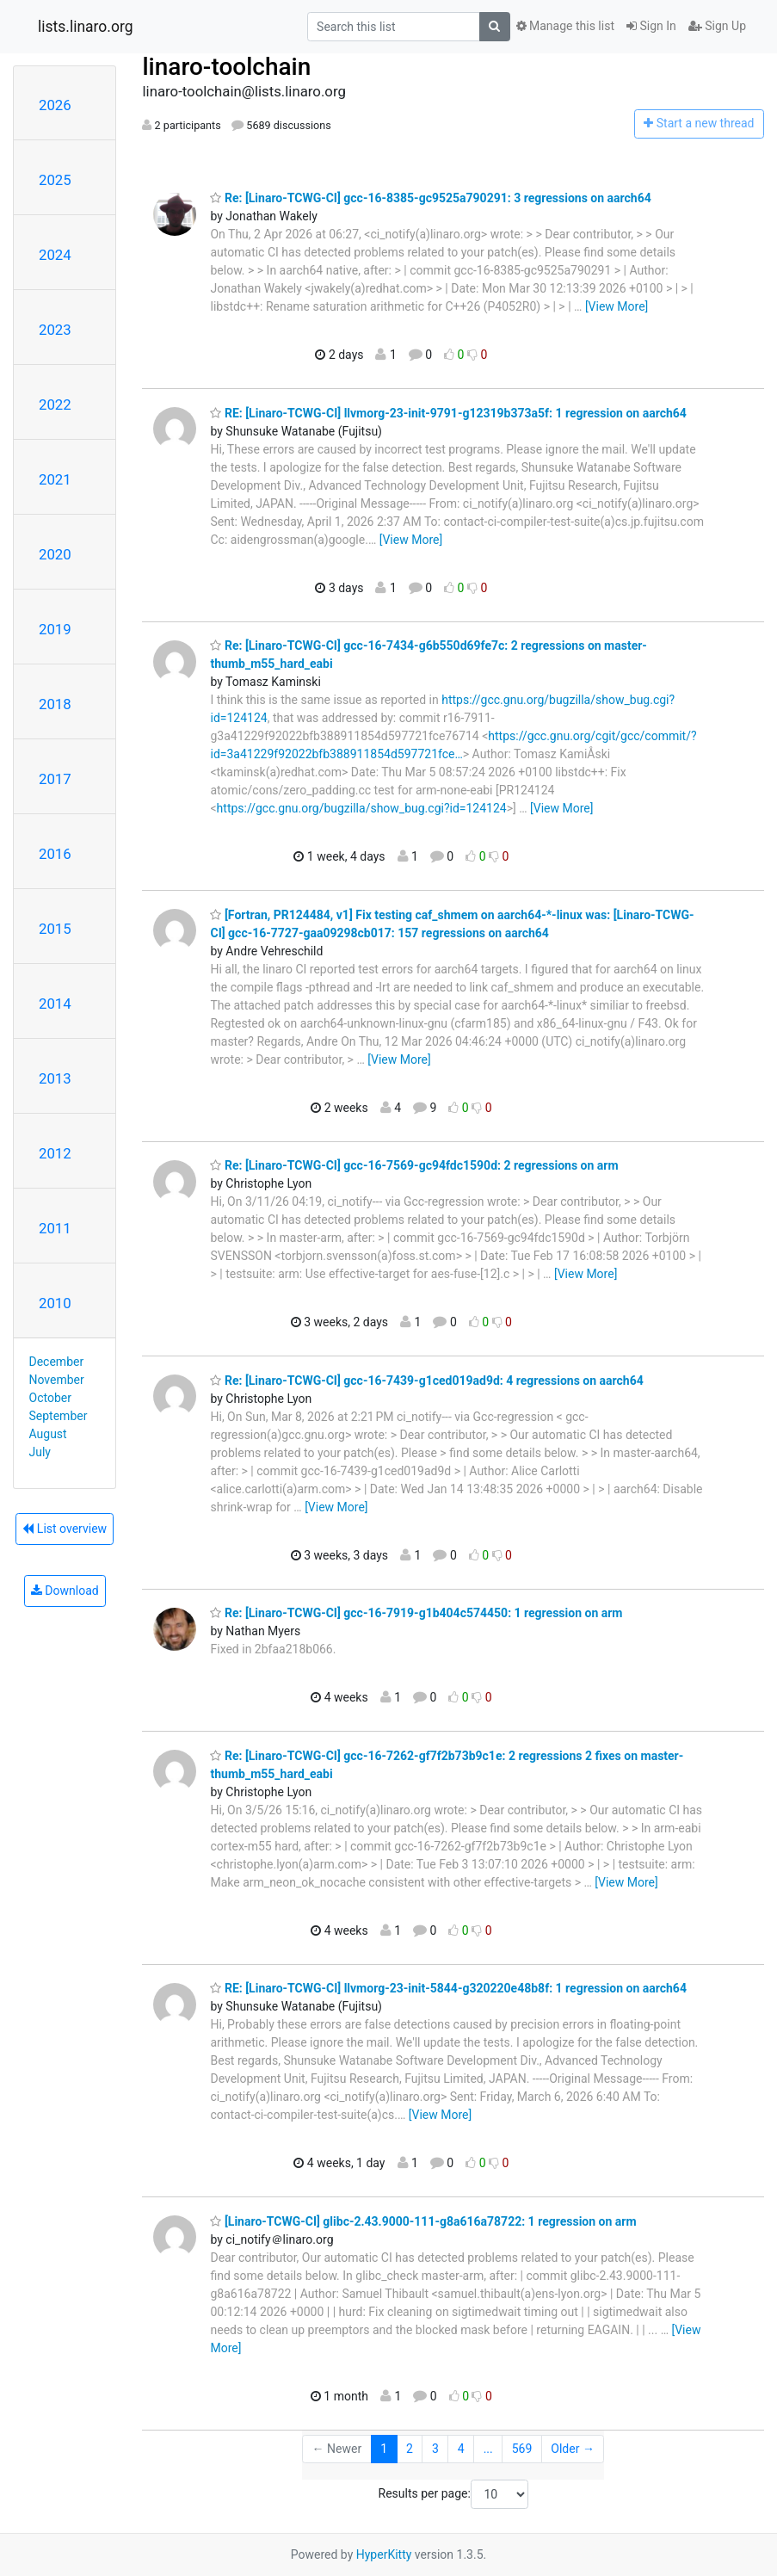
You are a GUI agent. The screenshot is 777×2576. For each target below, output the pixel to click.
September (58, 1416)
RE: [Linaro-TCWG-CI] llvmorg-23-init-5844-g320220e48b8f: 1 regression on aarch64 (448, 1988)
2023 (55, 329)
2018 (55, 704)
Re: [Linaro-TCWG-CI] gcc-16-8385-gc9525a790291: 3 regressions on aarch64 (430, 198)
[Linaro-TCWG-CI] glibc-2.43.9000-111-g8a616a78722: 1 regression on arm (423, 2221)
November (56, 1380)
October (50, 1398)
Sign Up (717, 26)
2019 (55, 629)
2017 (55, 779)
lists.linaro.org (85, 26)
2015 (55, 928)
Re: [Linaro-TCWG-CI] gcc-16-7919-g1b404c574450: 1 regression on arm (416, 1613)
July (40, 1452)
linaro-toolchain (226, 67)
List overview (64, 1528)
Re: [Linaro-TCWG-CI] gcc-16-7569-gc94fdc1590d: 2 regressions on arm (414, 1165)
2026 (55, 105)
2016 (55, 853)
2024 (55, 254)
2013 (55, 1078)
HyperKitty (384, 2554)
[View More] (616, 306)
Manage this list (565, 26)
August (48, 1434)
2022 (55, 404)
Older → (573, 2449)
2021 (55, 479)
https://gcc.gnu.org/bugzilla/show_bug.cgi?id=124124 (362, 808)
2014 (55, 1003)
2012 (55, 1153)
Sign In (651, 26)
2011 (55, 1228)
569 (522, 2449)
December (56, 1361)
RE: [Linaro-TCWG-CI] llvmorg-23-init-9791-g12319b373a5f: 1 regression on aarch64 (448, 413)
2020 (55, 554)
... (488, 2449)
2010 (55, 1303)
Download (65, 1590)
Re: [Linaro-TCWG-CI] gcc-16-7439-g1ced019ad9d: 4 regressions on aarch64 (426, 1380)
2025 (55, 179)
